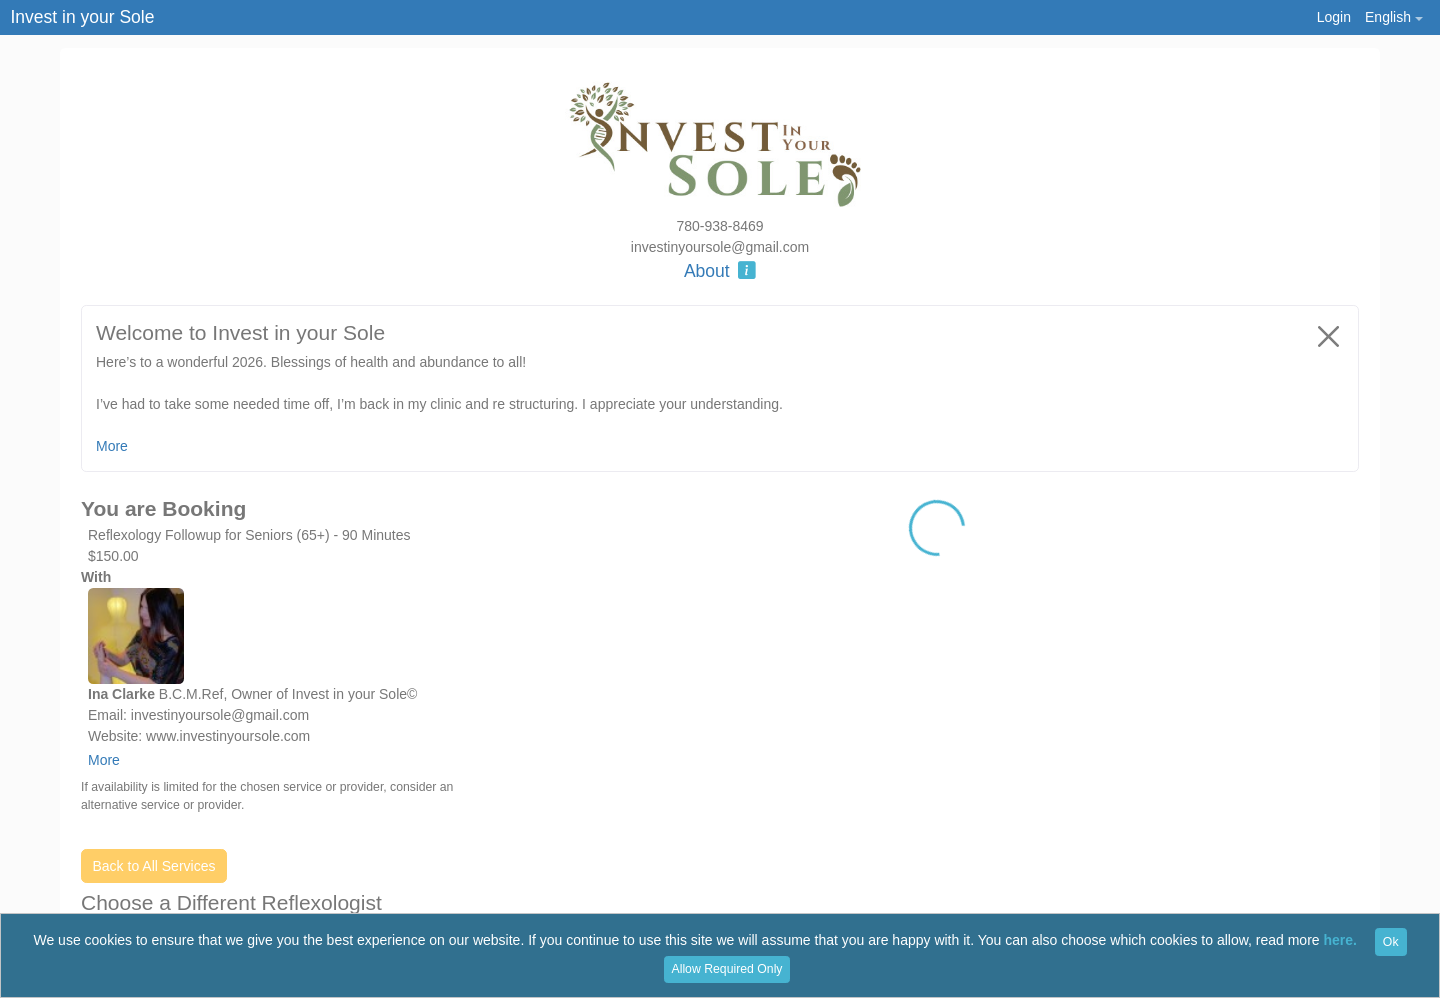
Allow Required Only (727, 969)
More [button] (112, 446)
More (104, 760)
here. (1340, 941)
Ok (1391, 942)
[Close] (1329, 336)
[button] (1393, 17)
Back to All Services (154, 866)
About (720, 271)
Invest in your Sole (83, 17)
